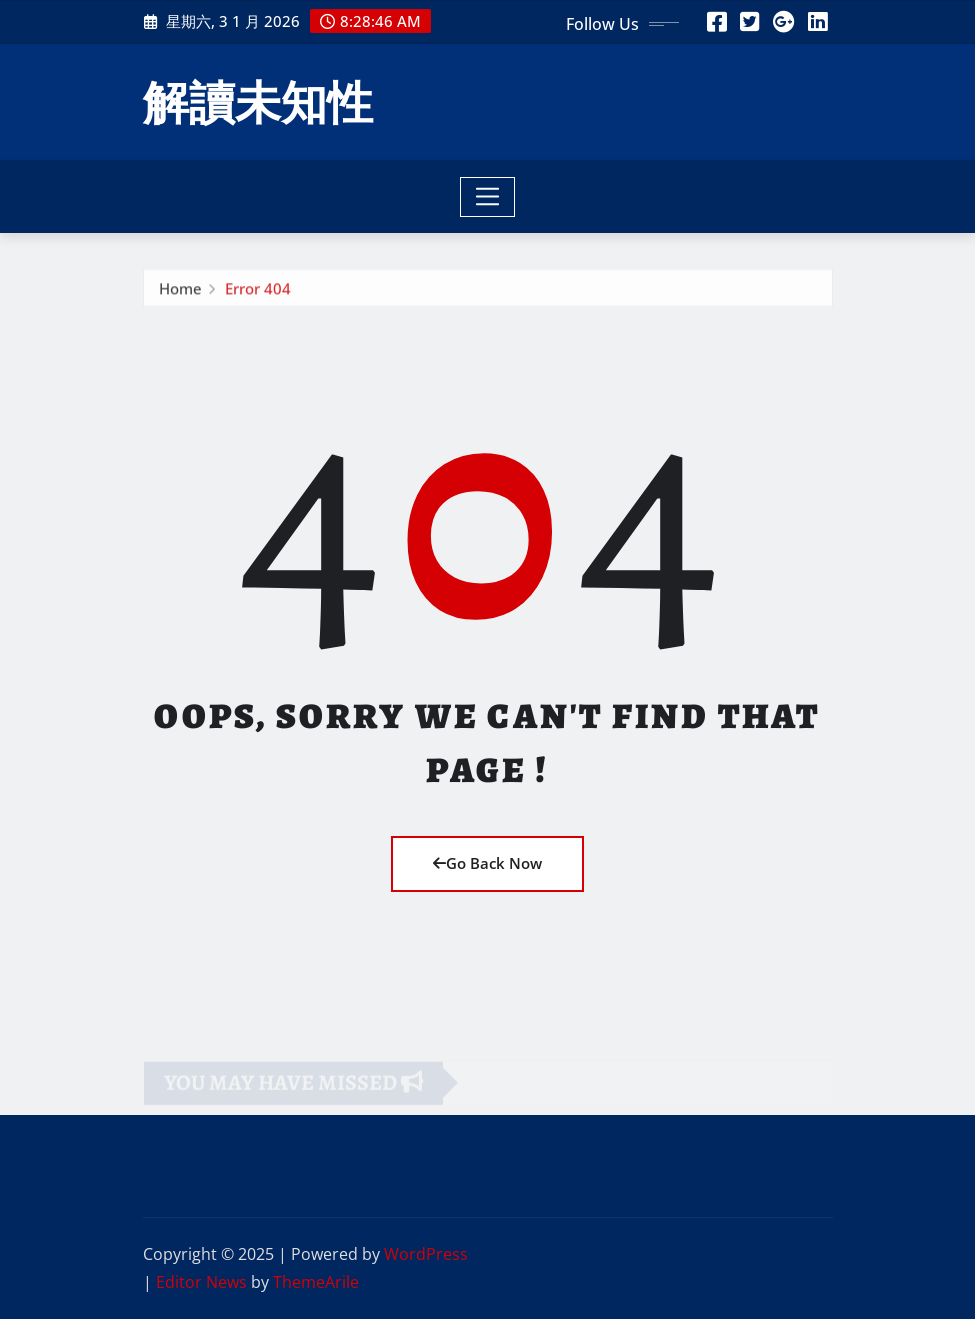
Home (180, 291)
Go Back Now (487, 863)
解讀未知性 (258, 101)
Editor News (201, 1282)
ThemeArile (316, 1282)
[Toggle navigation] (487, 197)
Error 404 (258, 291)
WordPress (426, 1254)
